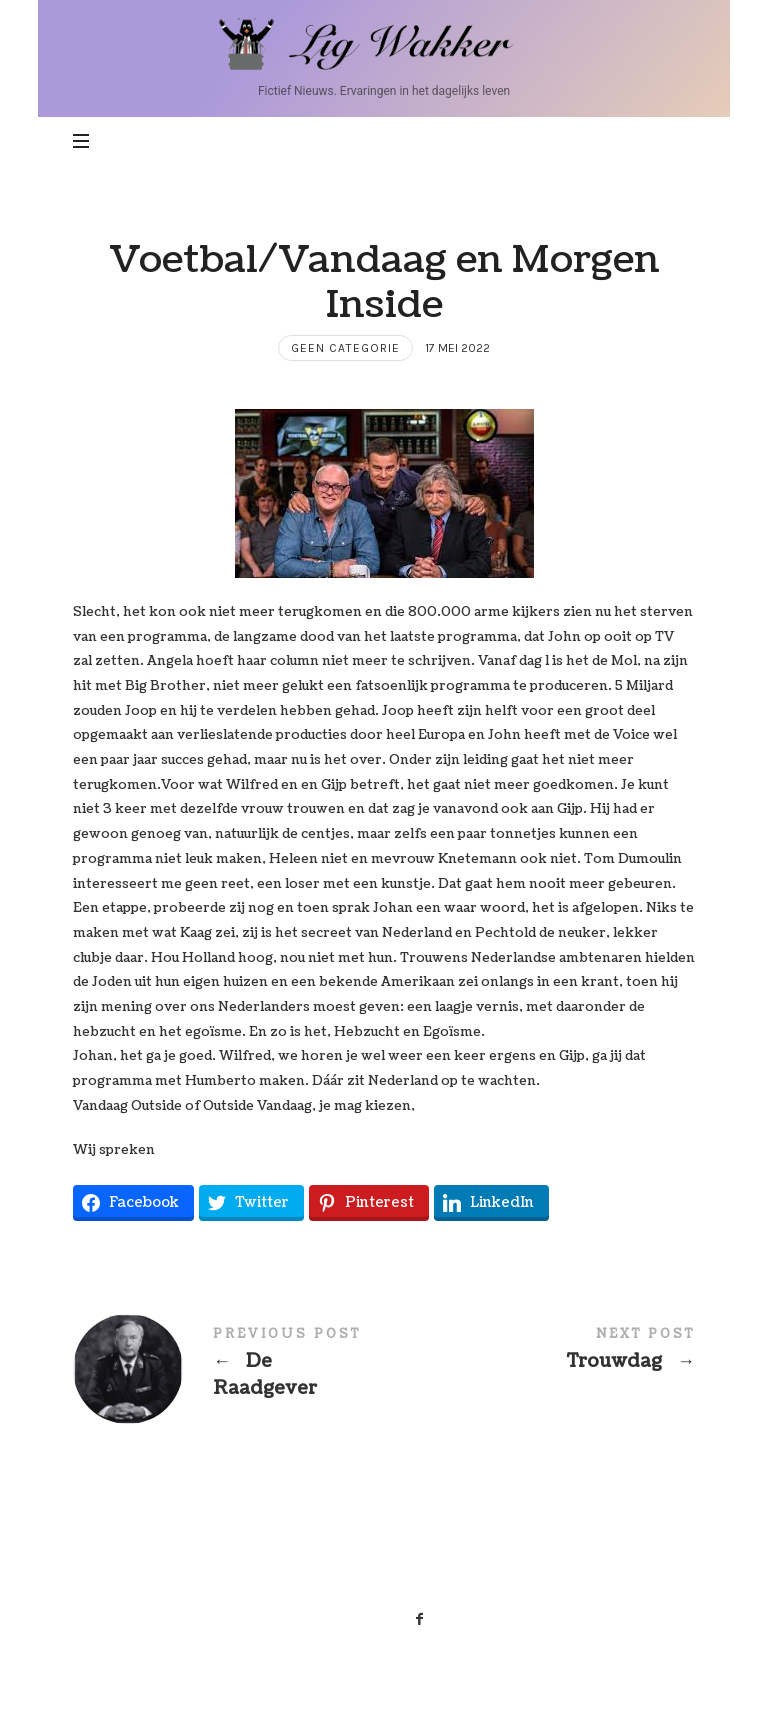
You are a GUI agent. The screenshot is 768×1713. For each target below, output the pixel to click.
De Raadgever (228, 1369)
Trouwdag (539, 1353)
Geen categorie (345, 348)
